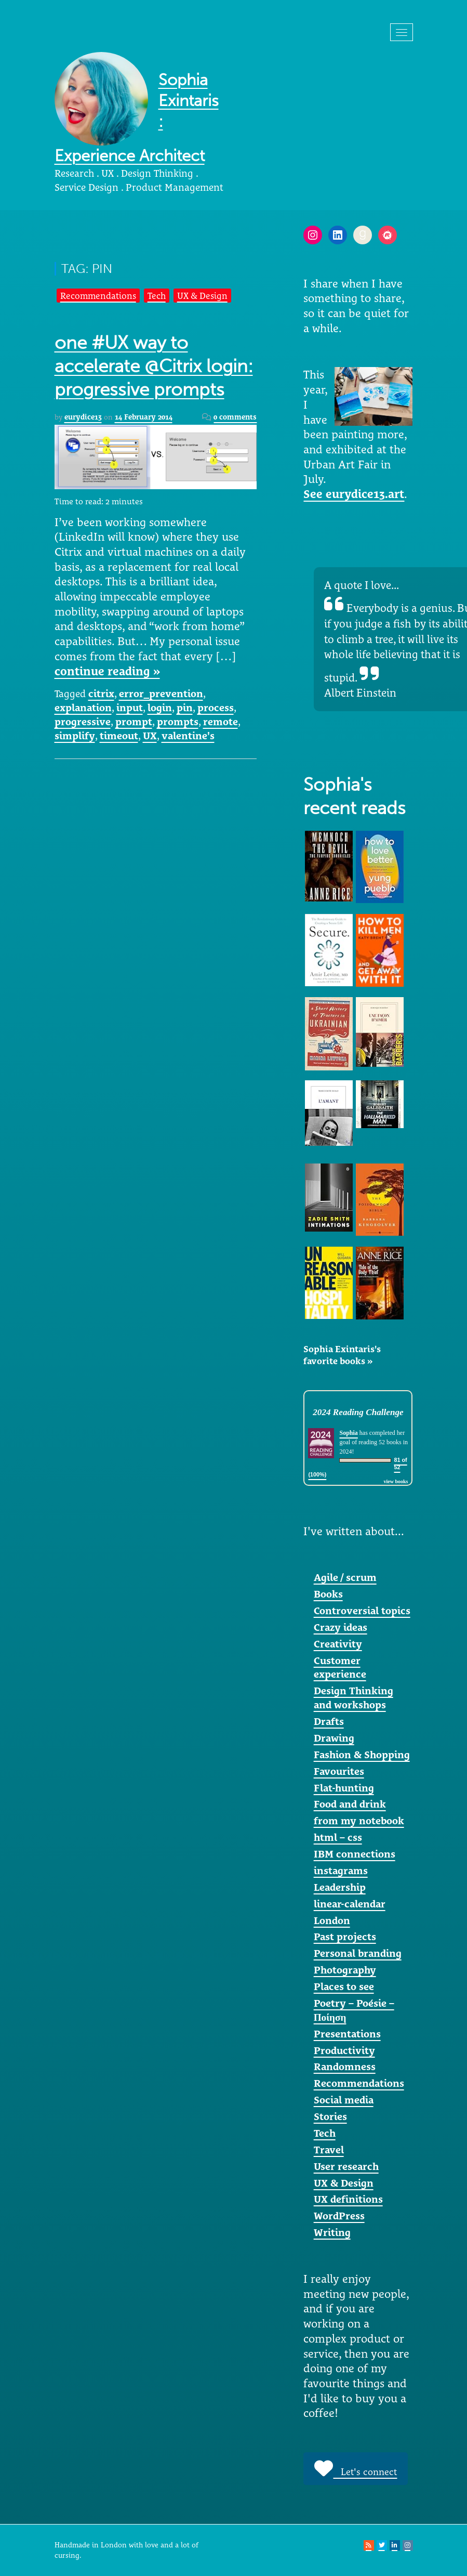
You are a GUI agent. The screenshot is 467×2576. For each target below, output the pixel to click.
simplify (75, 735)
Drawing (334, 1738)
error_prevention (161, 693)
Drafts (329, 1721)
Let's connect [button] (355, 2468)
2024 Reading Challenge (358, 1412)
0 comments (235, 417)
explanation (83, 707)
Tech (157, 295)
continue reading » (107, 671)
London (332, 1920)
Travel (329, 2149)
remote (220, 721)
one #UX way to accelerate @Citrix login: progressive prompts (154, 366)
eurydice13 (83, 417)
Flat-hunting (344, 1788)
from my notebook (359, 1820)
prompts (177, 721)
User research (346, 2166)
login (160, 707)
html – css (338, 1837)
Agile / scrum (345, 1577)
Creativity (338, 1644)
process (215, 707)
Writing (332, 2232)
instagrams (341, 1870)
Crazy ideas (340, 1627)
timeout (119, 735)
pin (185, 707)
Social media (343, 2100)
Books (328, 1594)
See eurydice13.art (353, 494)
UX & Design (202, 295)
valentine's (188, 735)
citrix (101, 693)
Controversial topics (362, 1610)
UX (150, 735)
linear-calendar (349, 1904)
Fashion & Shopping (362, 1754)
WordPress (339, 2215)
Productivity (344, 2050)
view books (396, 1481)
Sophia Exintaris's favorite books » (342, 1355)
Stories (330, 2116)
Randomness (345, 2066)
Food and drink (350, 1804)
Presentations (347, 2033)
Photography (345, 1970)
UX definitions (348, 2199)
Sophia (348, 1432)
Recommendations (98, 295)
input (129, 707)
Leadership (340, 1887)
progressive (83, 721)
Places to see (344, 1986)
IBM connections (354, 1854)
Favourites (339, 1771)
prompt (133, 721)
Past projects (345, 1936)
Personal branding (358, 1953)
